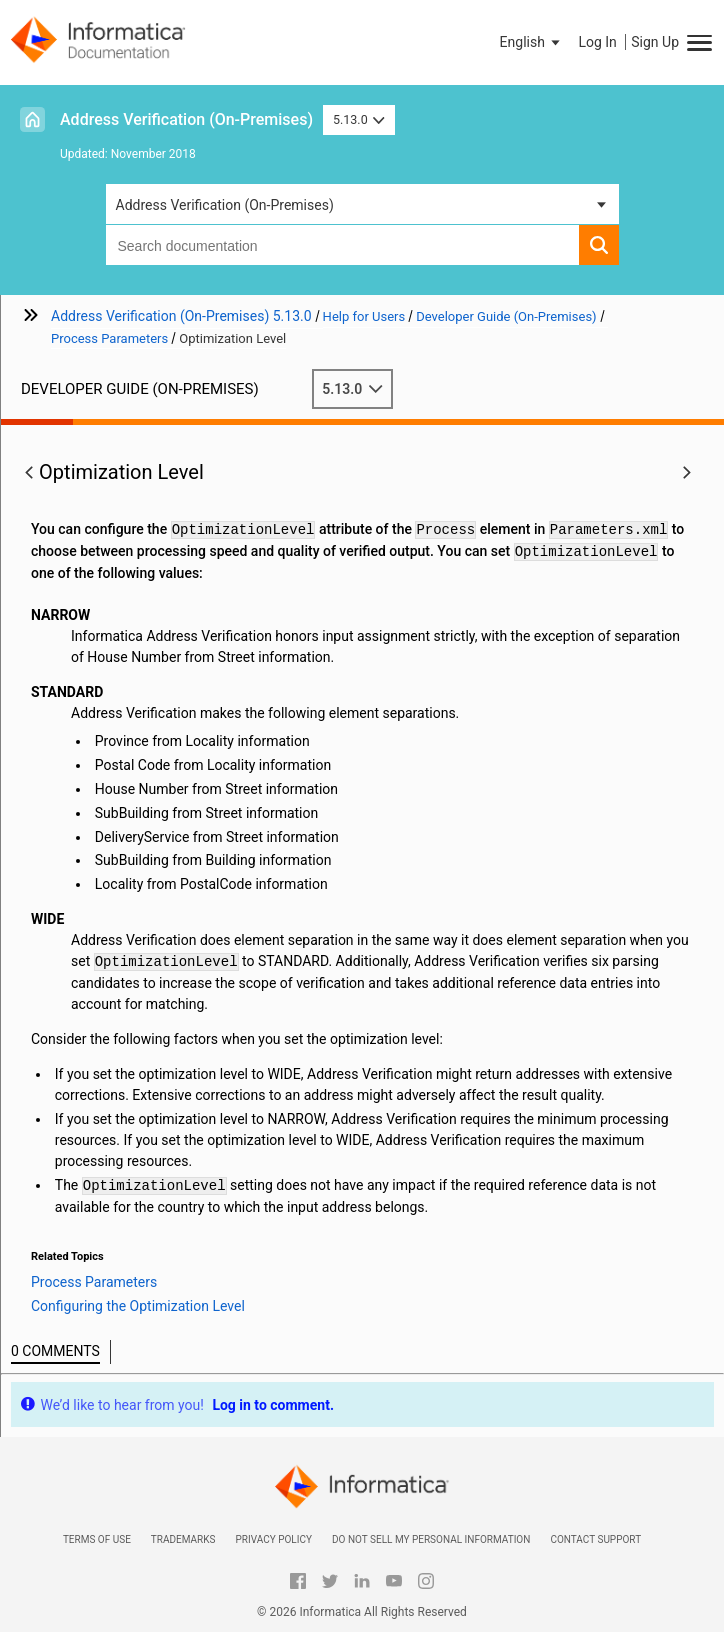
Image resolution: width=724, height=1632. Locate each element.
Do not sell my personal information (431, 1539)
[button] (532, 42)
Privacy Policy (273, 1539)
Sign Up (655, 42)
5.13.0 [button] (359, 119)
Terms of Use (97, 1539)
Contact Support (595, 1539)
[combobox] (342, 245)
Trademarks (183, 1539)
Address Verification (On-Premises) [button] (225, 205)
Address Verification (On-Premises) (186, 119)
